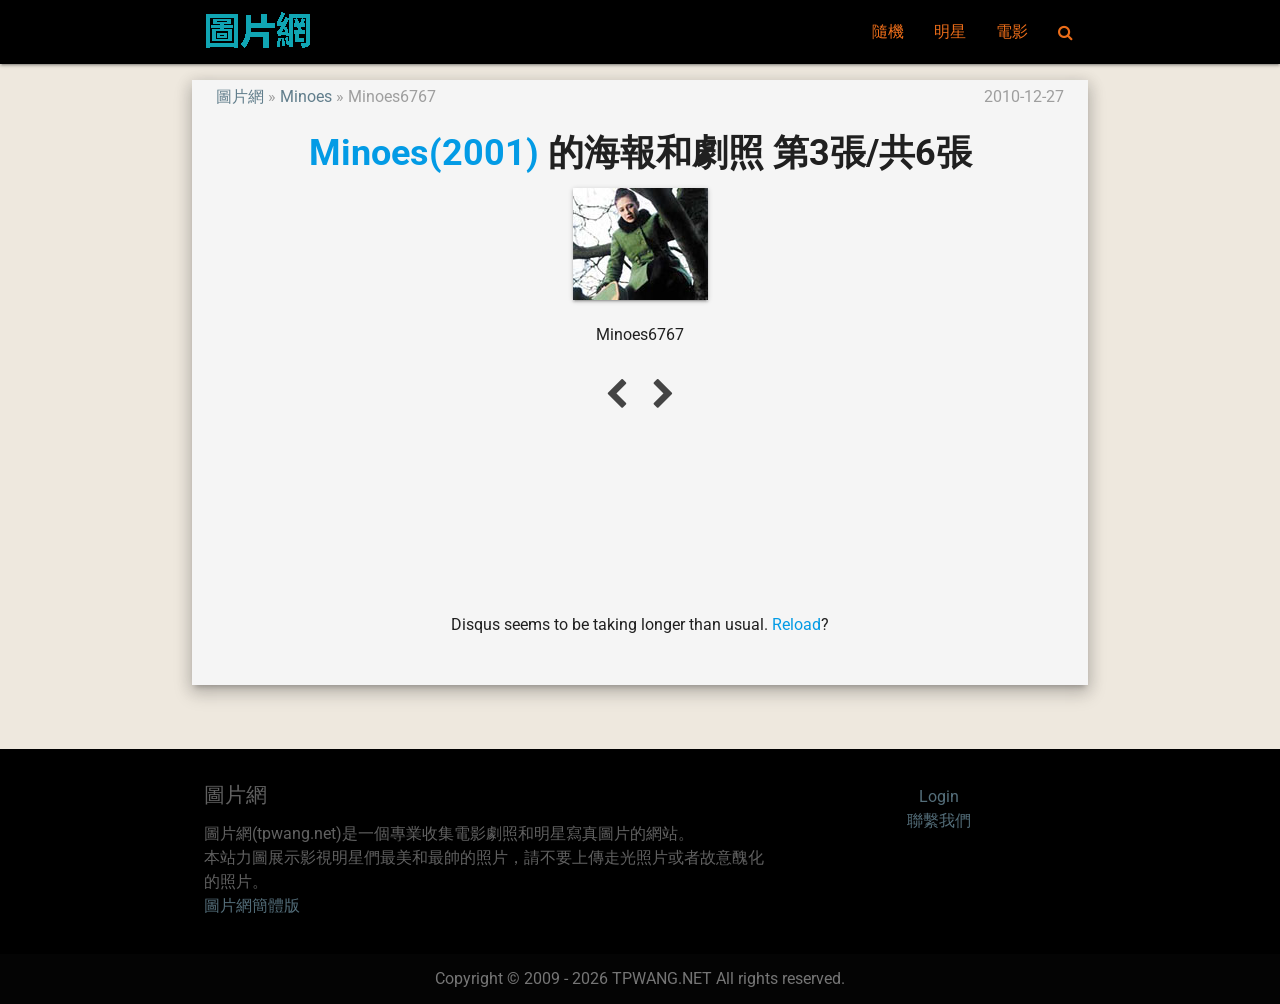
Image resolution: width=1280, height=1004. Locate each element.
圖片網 (240, 96)
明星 (950, 31)
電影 (1012, 31)
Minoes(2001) (424, 152)
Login (939, 796)
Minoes (306, 96)
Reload (796, 624)
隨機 (888, 31)
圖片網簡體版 (252, 905)
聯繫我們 (939, 820)
